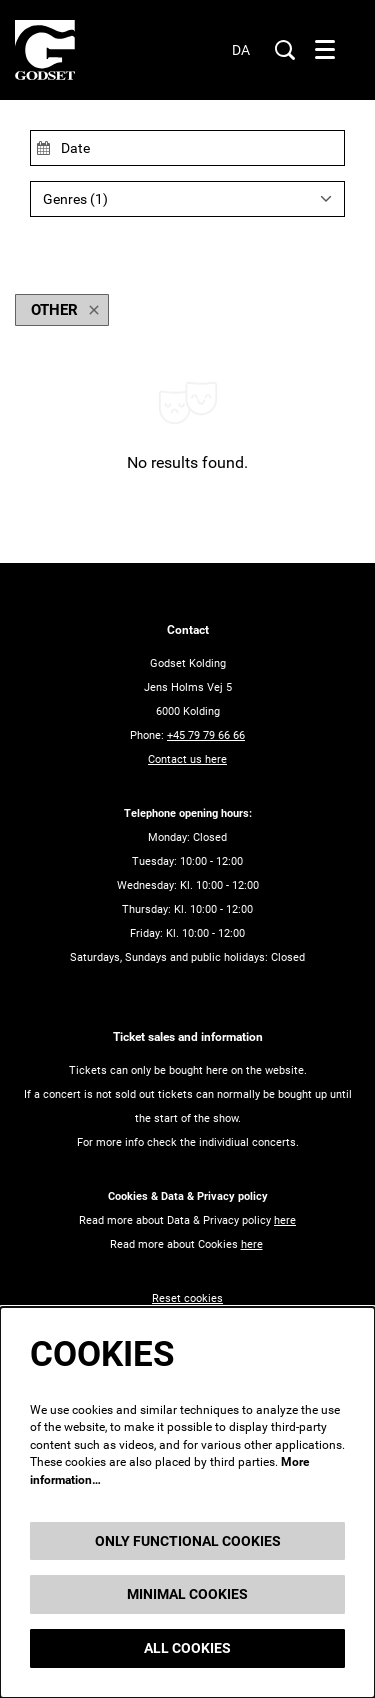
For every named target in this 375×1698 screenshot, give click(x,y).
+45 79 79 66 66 (206, 735)
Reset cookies (187, 1298)
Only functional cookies (188, 1541)
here (285, 1220)
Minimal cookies (187, 1594)
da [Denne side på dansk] (241, 50)
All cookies (187, 1648)
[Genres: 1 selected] (187, 199)
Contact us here (187, 759)
